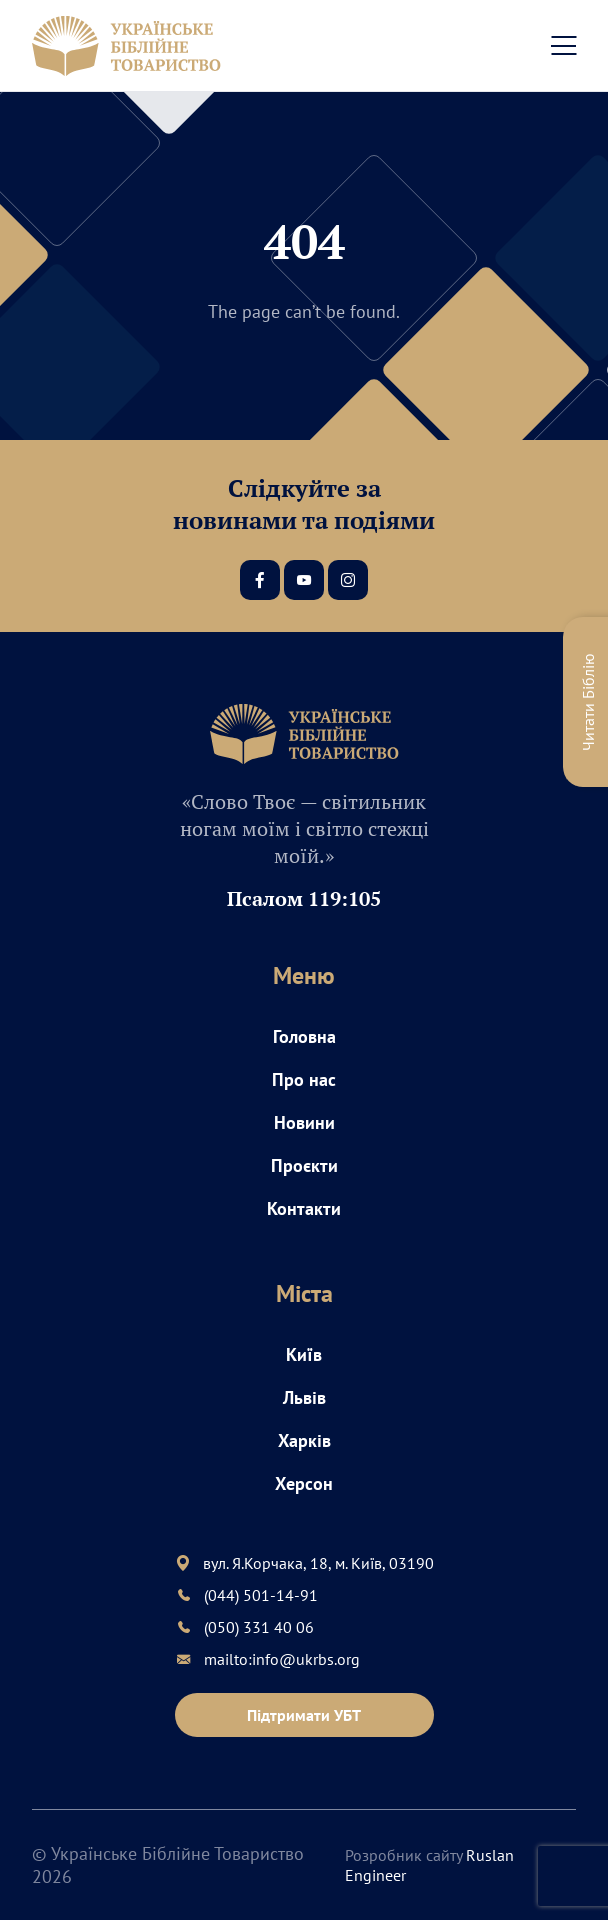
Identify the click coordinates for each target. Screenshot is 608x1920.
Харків (304, 1440)
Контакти (304, 1208)
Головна (304, 1036)
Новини (304, 1122)
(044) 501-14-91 (261, 1595)
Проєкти (304, 1165)
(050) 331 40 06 (259, 1627)
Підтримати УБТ (304, 1715)
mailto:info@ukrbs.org (282, 1659)
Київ (304, 1354)
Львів (304, 1397)
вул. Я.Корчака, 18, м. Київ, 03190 (318, 1563)
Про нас (304, 1079)
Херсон (304, 1483)
